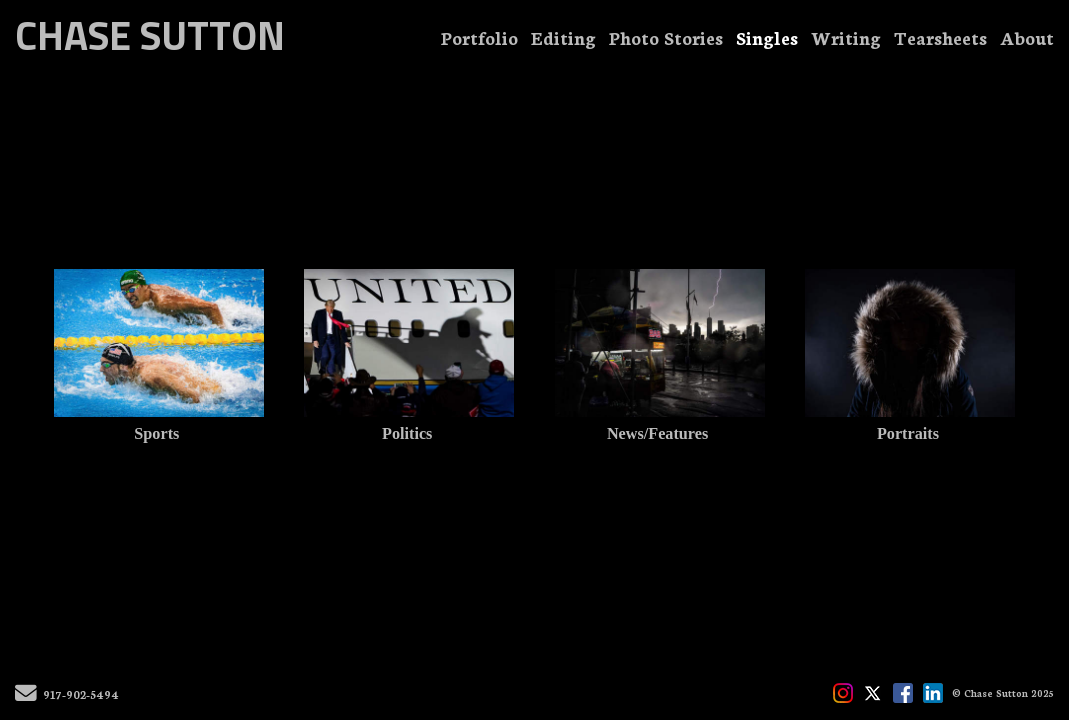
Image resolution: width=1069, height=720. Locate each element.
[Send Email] (26, 696)
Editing (563, 37)
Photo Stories (666, 37)
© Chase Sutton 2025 (1003, 693)
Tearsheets (940, 37)
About (1027, 37)
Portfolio (479, 37)
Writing (846, 37)
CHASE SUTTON (150, 35)
